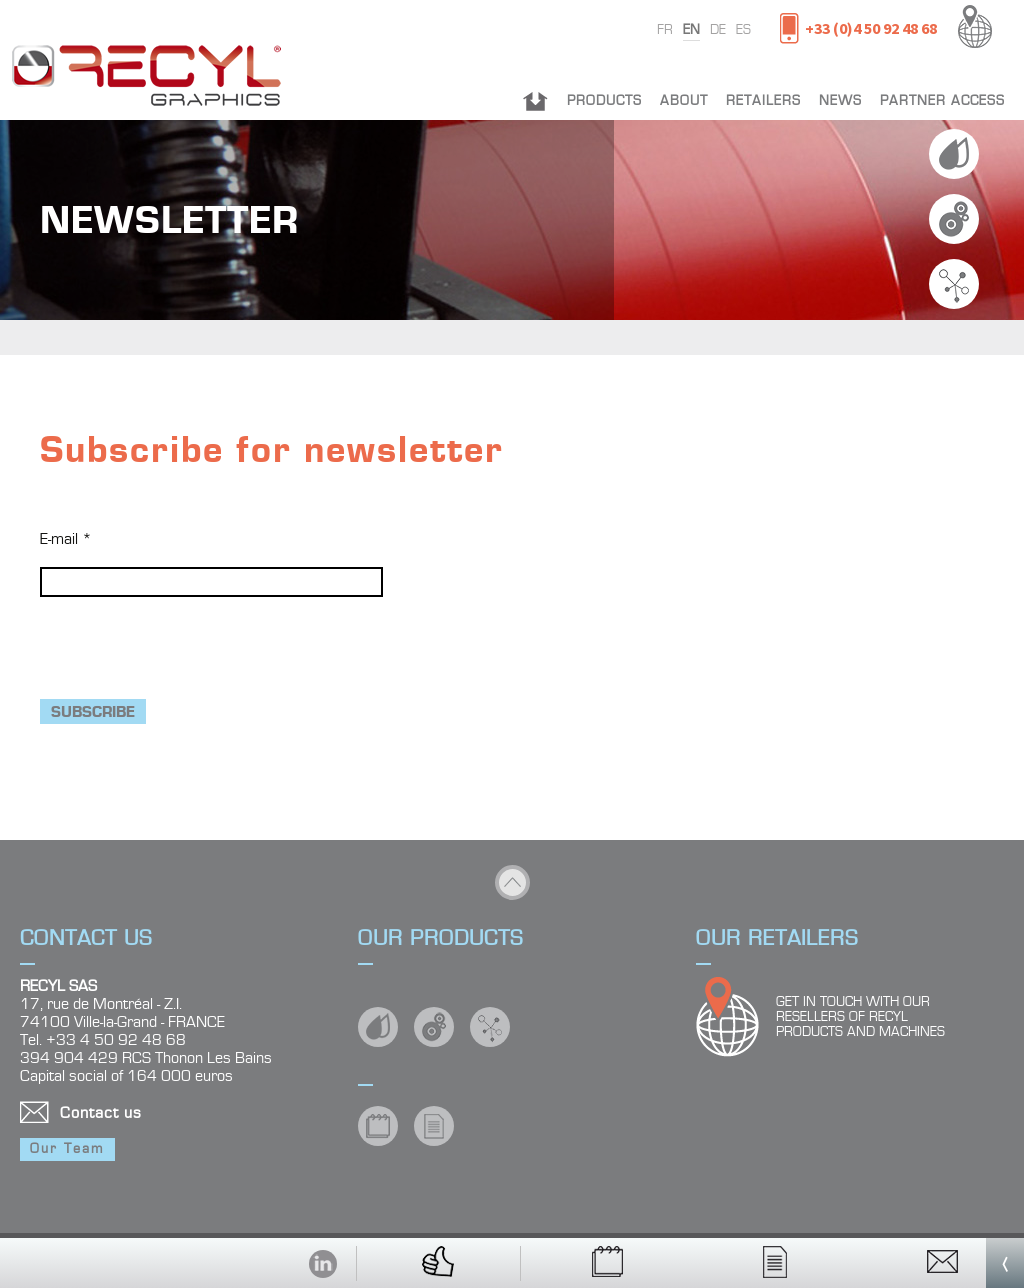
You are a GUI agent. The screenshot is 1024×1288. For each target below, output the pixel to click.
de (718, 30)
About (684, 101)
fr (665, 30)
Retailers (763, 101)
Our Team (67, 1149)
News (840, 101)
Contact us (101, 1113)
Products (604, 101)
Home (535, 101)
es (743, 30)
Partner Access (942, 101)
